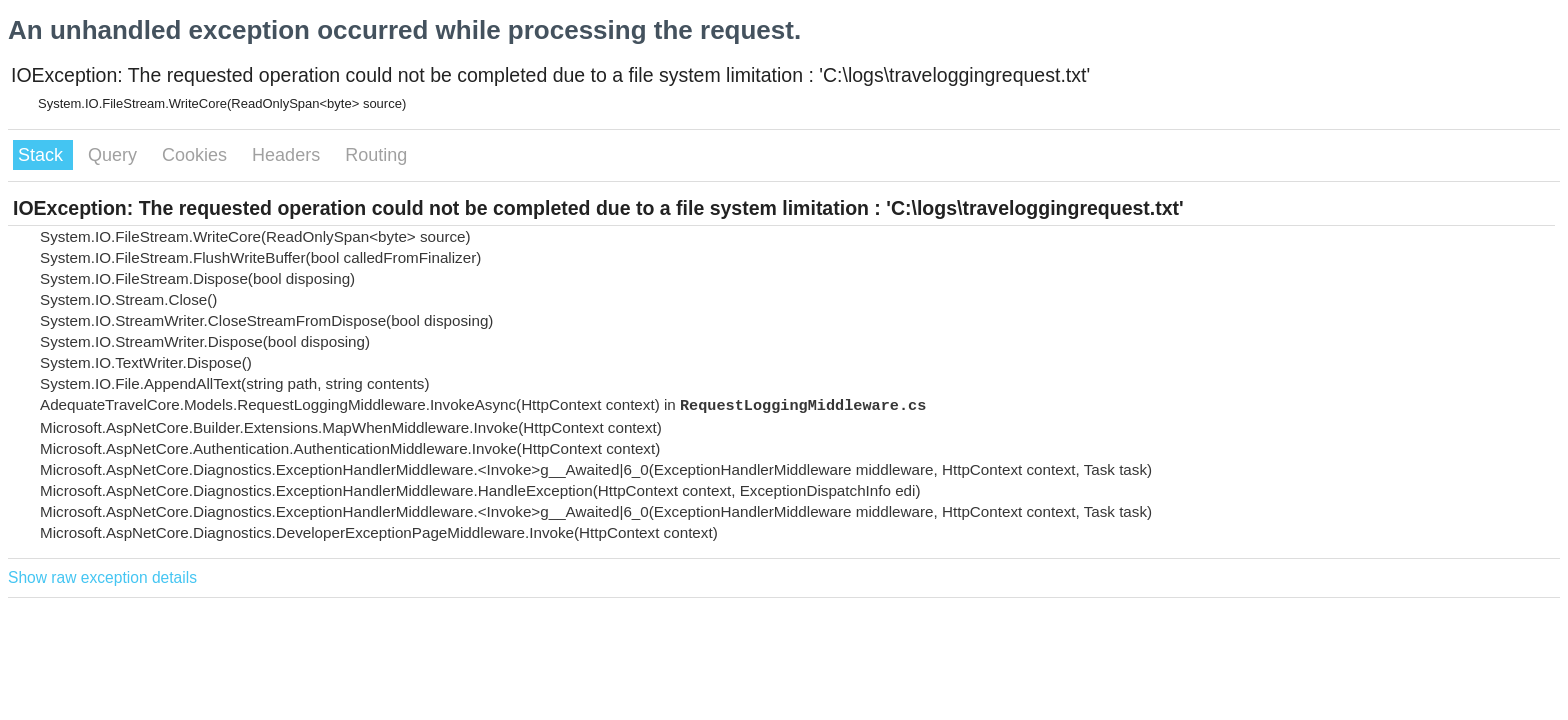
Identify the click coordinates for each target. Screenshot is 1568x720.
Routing (376, 155)
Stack (43, 155)
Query (115, 155)
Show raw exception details (102, 577)
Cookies (197, 155)
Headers (288, 155)
